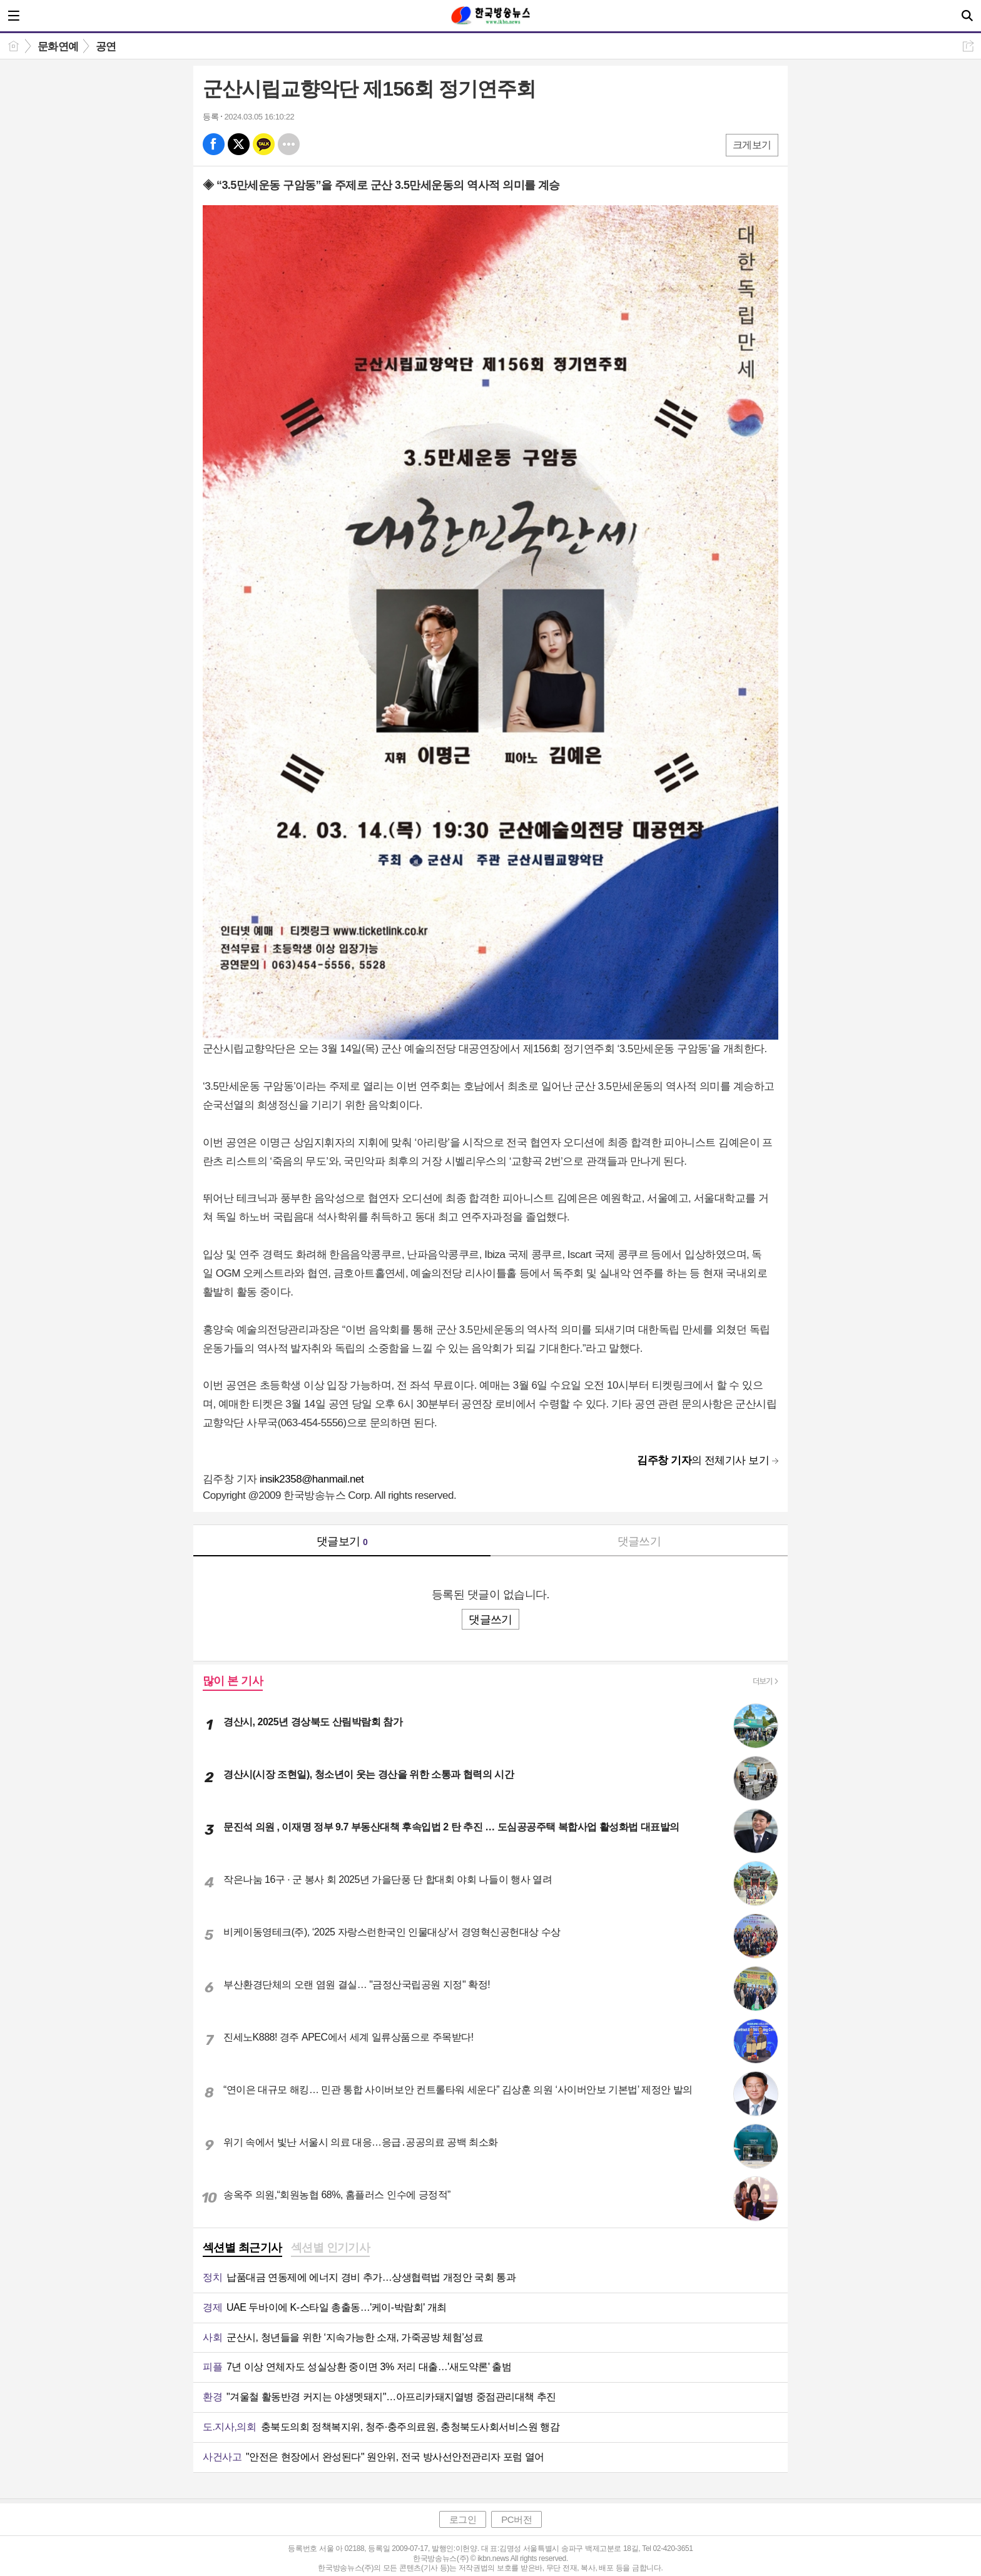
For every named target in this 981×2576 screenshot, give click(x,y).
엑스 (239, 144)
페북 (214, 144)
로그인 (463, 2519)
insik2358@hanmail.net (311, 1479)
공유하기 (968, 46)
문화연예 (58, 47)
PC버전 (516, 2519)
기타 (289, 144)
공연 (106, 47)
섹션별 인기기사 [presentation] (330, 2247)
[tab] (242, 2249)
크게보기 (752, 144)
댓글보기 (342, 1541)
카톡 (264, 144)
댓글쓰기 (639, 1541)
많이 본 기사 (233, 1681)
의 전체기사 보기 (703, 1460)
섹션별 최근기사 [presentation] (242, 2247)
